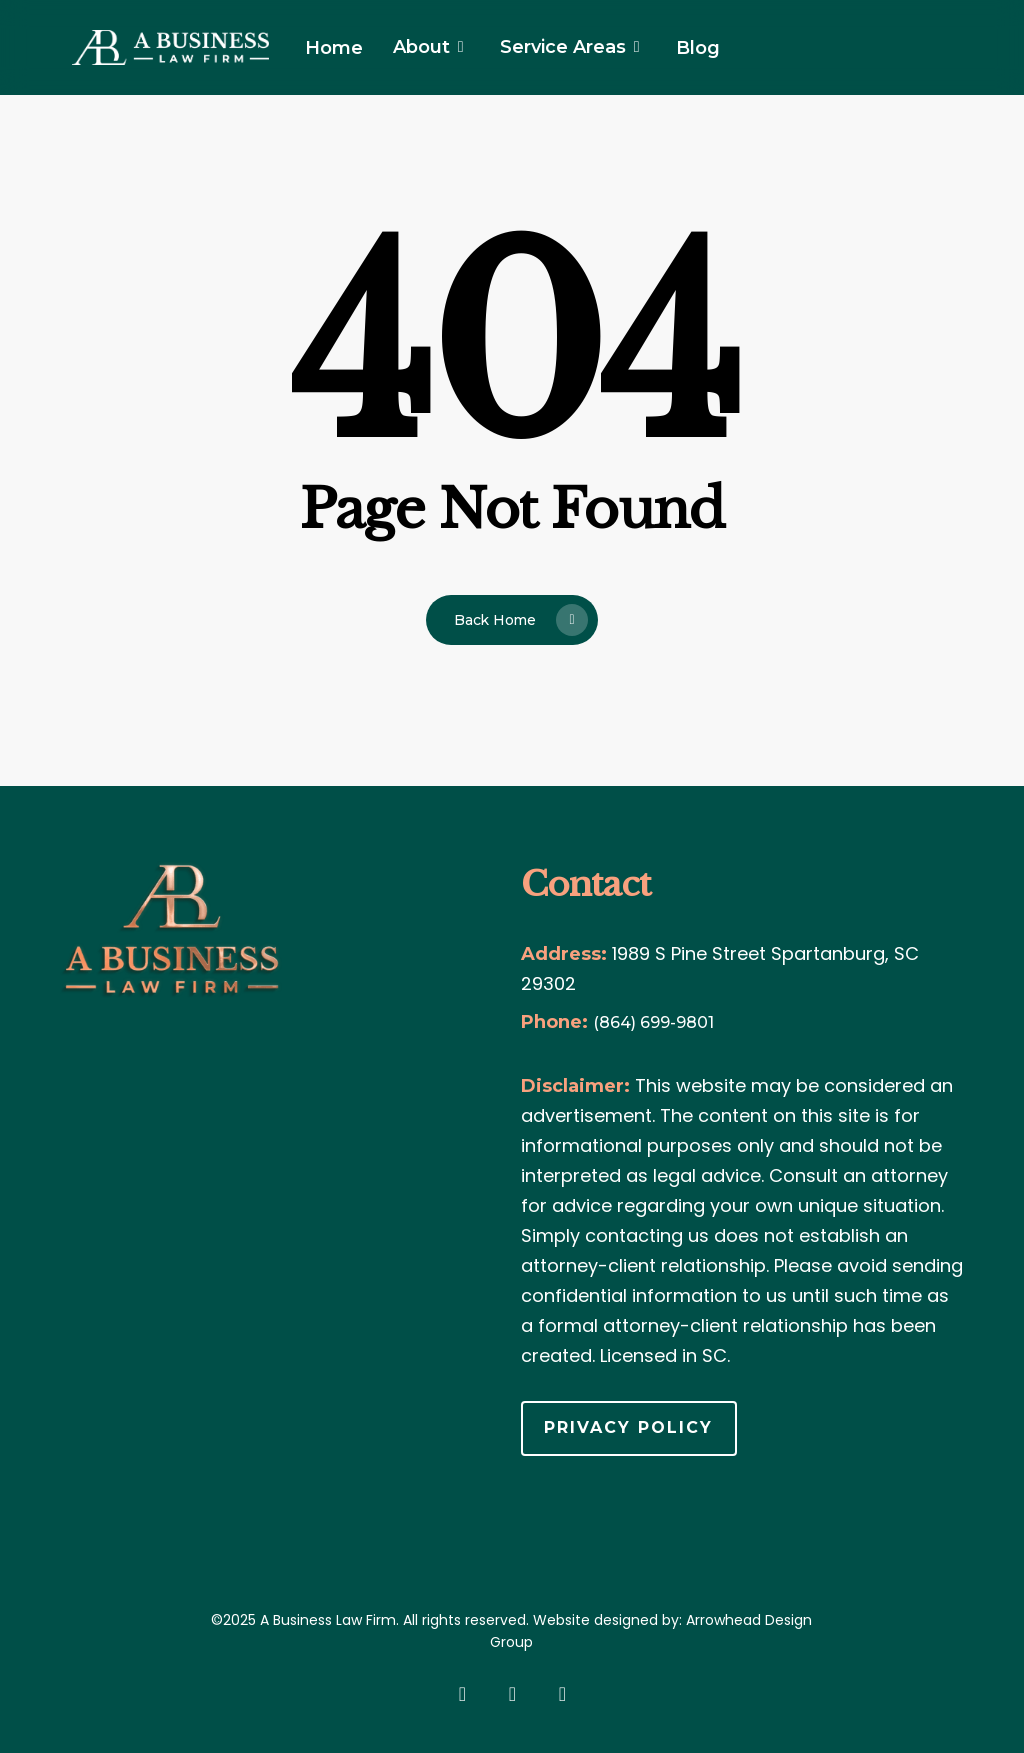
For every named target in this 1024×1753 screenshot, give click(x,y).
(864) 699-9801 (653, 1022)
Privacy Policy (628, 1427)
